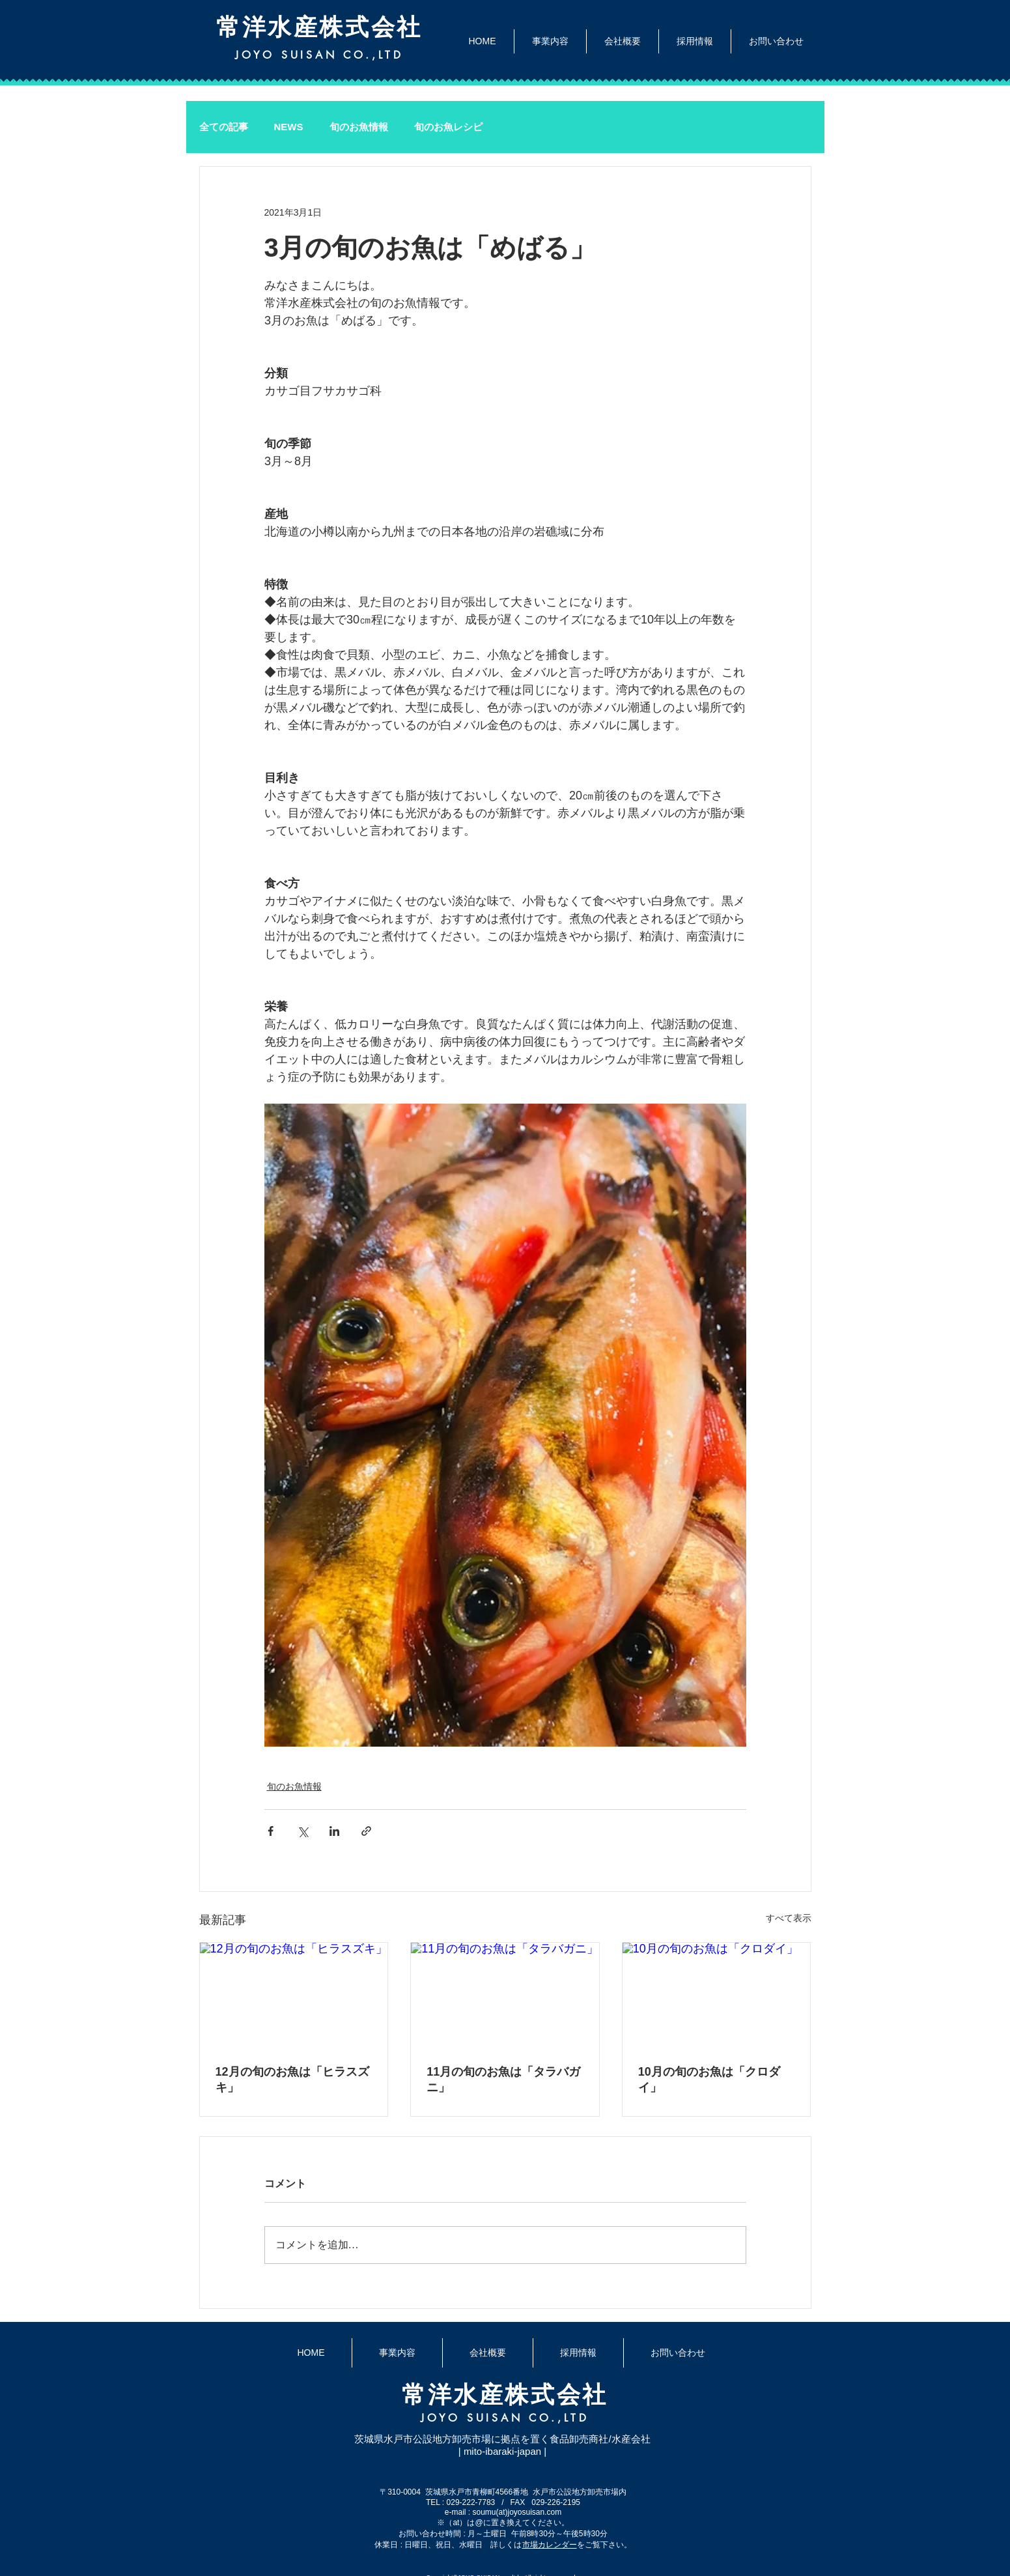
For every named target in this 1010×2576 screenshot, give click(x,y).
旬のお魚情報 (359, 126)
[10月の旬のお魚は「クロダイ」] (717, 1995)
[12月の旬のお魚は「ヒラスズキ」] (294, 1995)
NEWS (288, 126)
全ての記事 (223, 126)
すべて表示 (788, 1918)
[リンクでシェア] (366, 1831)
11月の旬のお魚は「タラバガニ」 (503, 2079)
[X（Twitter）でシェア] (302, 1831)
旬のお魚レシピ (448, 126)
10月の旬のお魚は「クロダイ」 (709, 2079)
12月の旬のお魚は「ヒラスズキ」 (292, 2079)
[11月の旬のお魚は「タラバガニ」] (505, 1995)
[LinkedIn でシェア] (334, 1831)
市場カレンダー (549, 2544)
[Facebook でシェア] (270, 1831)
